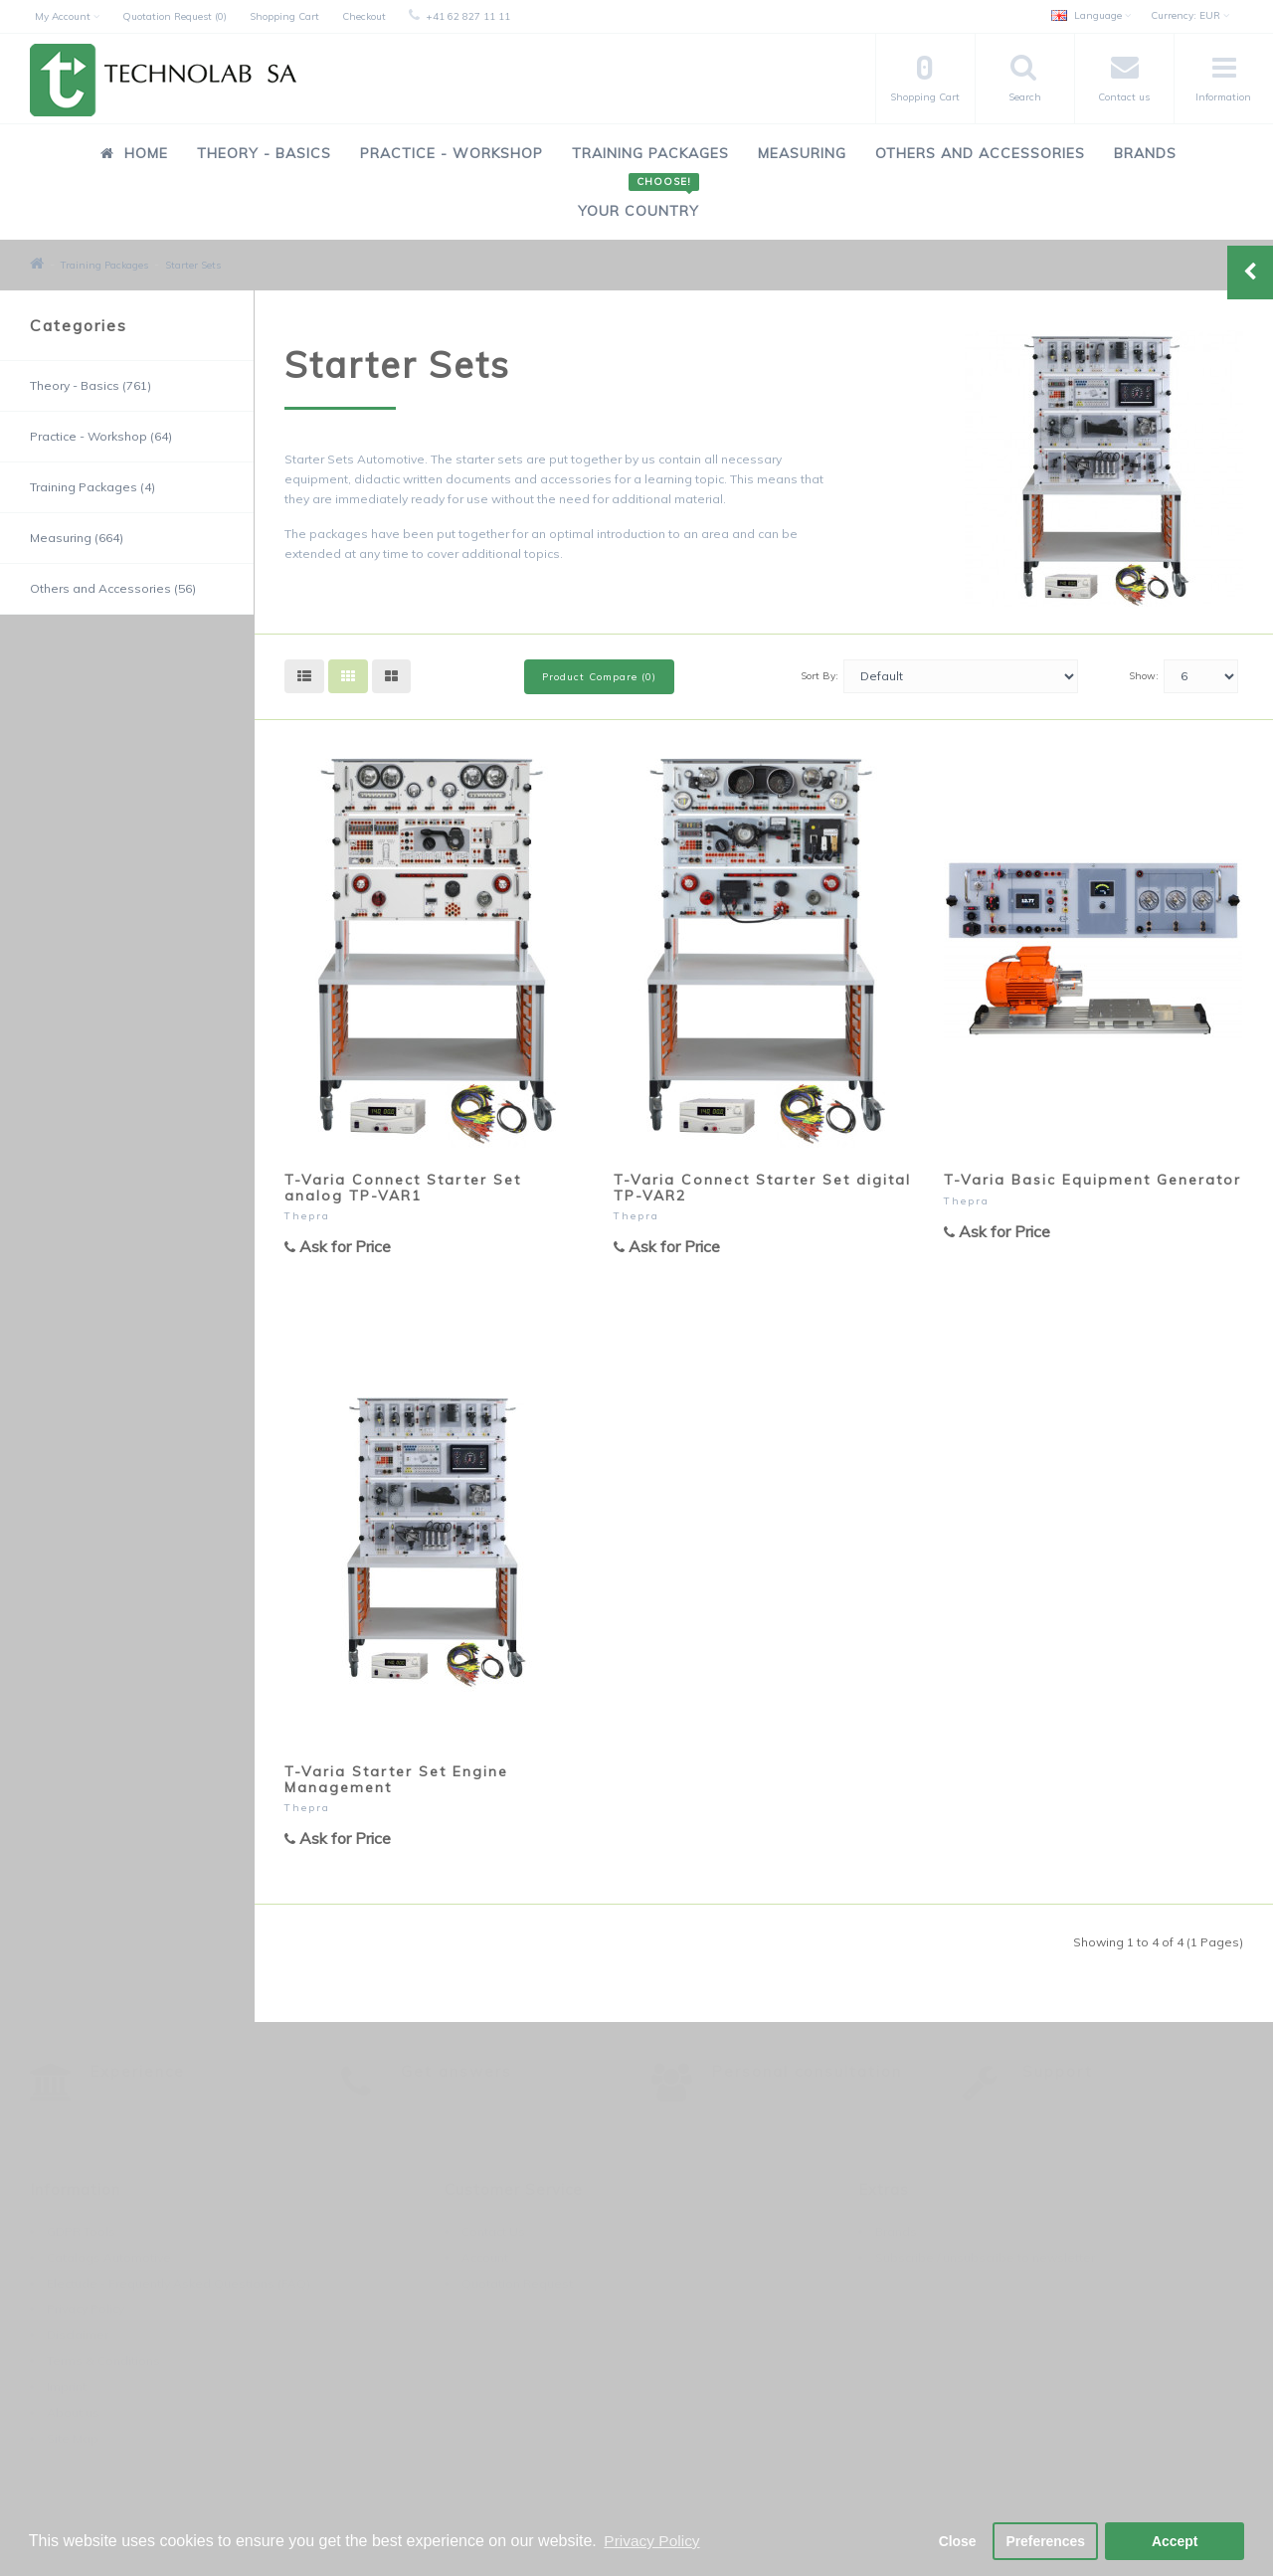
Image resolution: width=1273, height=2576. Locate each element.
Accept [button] (1174, 2540)
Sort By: (819, 675)
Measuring (802, 153)
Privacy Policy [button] (653, 2539)
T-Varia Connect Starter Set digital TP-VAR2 (762, 1187)
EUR (1190, 15)
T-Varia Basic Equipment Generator (1092, 1180)
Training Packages (650, 153)
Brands (1145, 153)
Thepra (307, 1215)
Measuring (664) (76, 537)
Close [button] (949, 2540)
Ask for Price (337, 1246)
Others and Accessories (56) (113, 588)
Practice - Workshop (451, 153)
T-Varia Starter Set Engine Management (396, 1778)
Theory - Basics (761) (90, 385)
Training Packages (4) (92, 486)
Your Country (638, 200)
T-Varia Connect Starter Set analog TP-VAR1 (402, 1187)
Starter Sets (193, 265)
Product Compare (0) (599, 676)
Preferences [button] (1043, 2540)
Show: (1144, 675)
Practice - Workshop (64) (101, 436)
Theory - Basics (264, 153)
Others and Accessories (980, 153)
